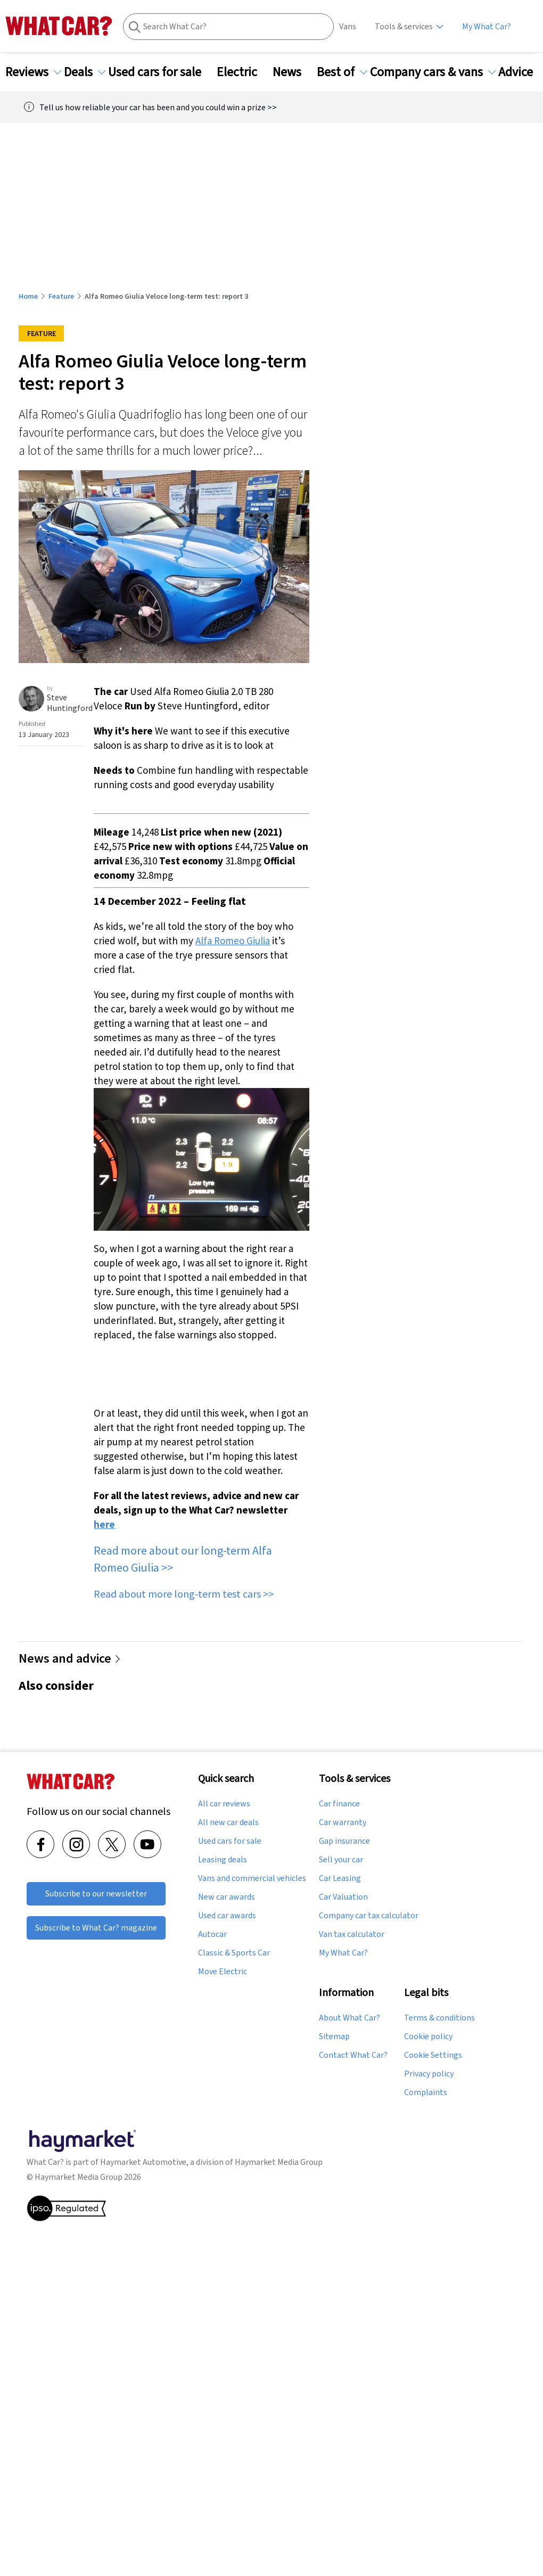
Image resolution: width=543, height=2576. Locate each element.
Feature (61, 296)
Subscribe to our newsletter (96, 1893)
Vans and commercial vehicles (252, 1878)
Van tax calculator (351, 1934)
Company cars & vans (433, 71)
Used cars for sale (161, 71)
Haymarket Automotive (143, 2162)
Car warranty (342, 1822)
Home (28, 296)
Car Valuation (343, 1897)
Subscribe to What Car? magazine (96, 1927)
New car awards (226, 1897)
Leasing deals (222, 1859)
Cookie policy (428, 2036)
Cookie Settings (433, 2055)
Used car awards (227, 1915)
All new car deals (228, 1822)
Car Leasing (340, 1878)
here (104, 1524)
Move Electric (222, 1971)
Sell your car (341, 1859)
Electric (243, 71)
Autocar (212, 1934)
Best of (342, 71)
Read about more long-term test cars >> (184, 1593)
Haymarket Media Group (279, 2162)
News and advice (70, 1658)
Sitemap (334, 2036)
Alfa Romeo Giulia (232, 940)
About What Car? (349, 2018)
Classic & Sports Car (234, 1953)
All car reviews (224, 1803)
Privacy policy (429, 2073)
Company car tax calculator (368, 1915)
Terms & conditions (439, 2018)
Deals (84, 71)
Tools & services (404, 26)
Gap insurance (344, 1841)
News (293, 71)
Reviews (33, 71)
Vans (347, 26)
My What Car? (486, 26)
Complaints (425, 2092)
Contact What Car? (353, 2055)
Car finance (339, 1803)
